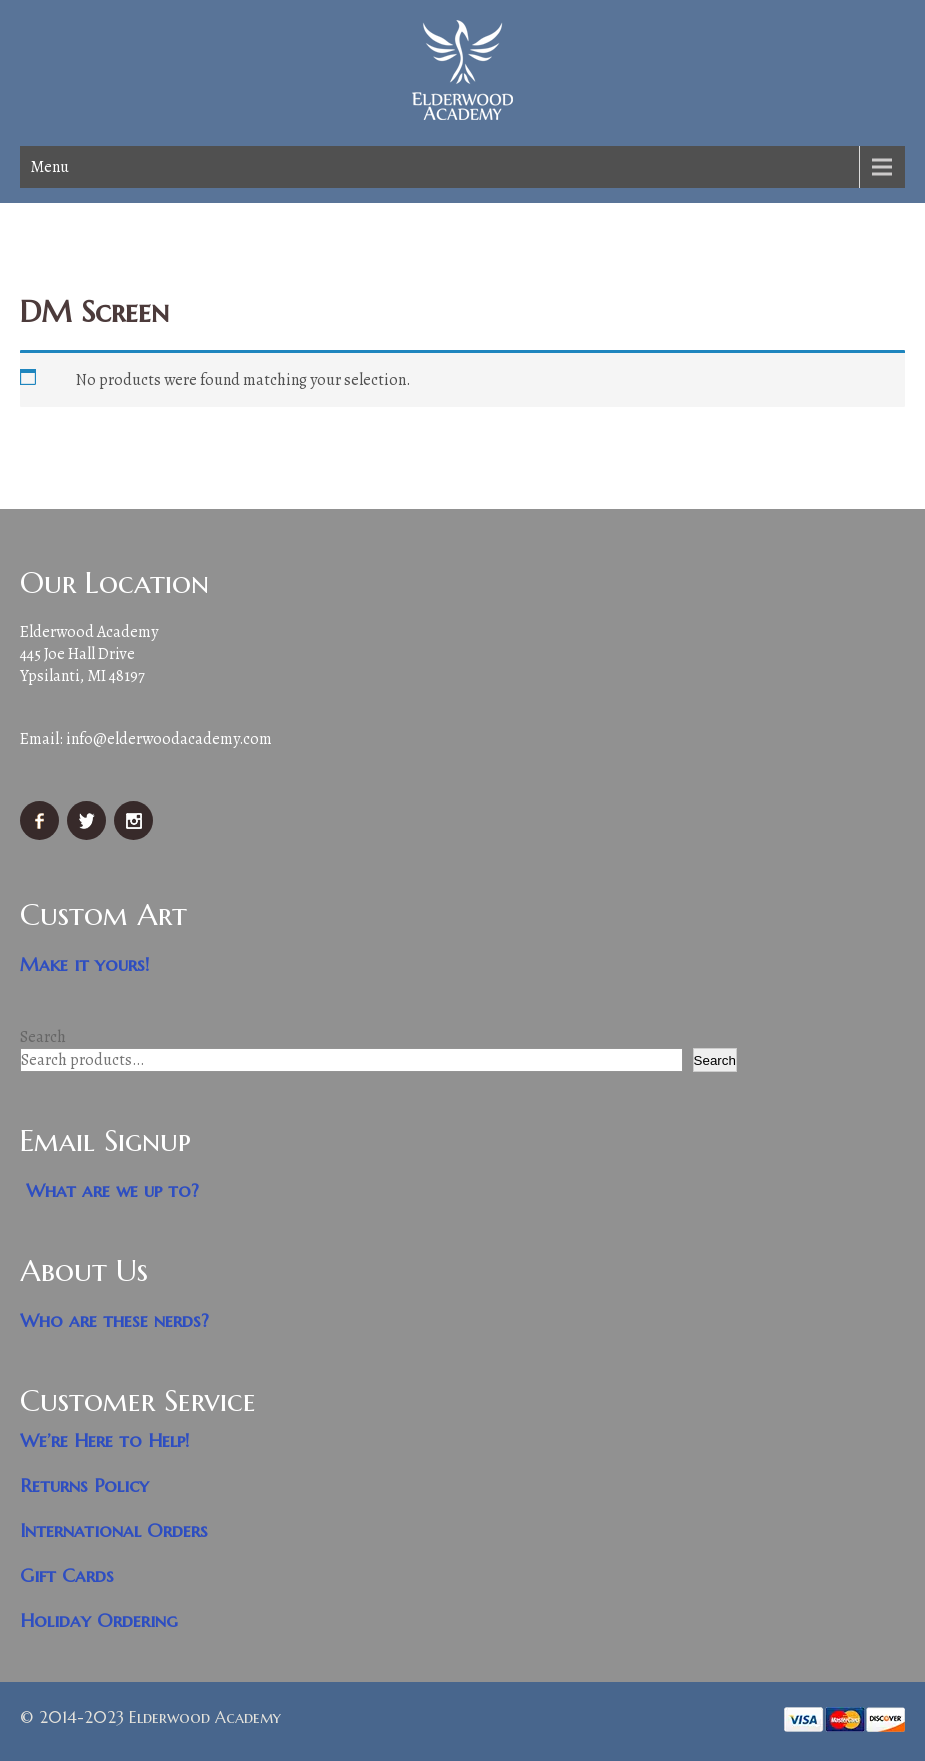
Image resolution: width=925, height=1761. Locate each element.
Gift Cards (67, 1575)
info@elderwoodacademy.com (169, 739)
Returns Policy (84, 1485)
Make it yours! (85, 964)
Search (43, 1037)
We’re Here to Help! (105, 1440)
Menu (49, 167)
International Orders (114, 1530)
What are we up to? (112, 1190)
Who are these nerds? (114, 1320)
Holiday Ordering (99, 1620)
